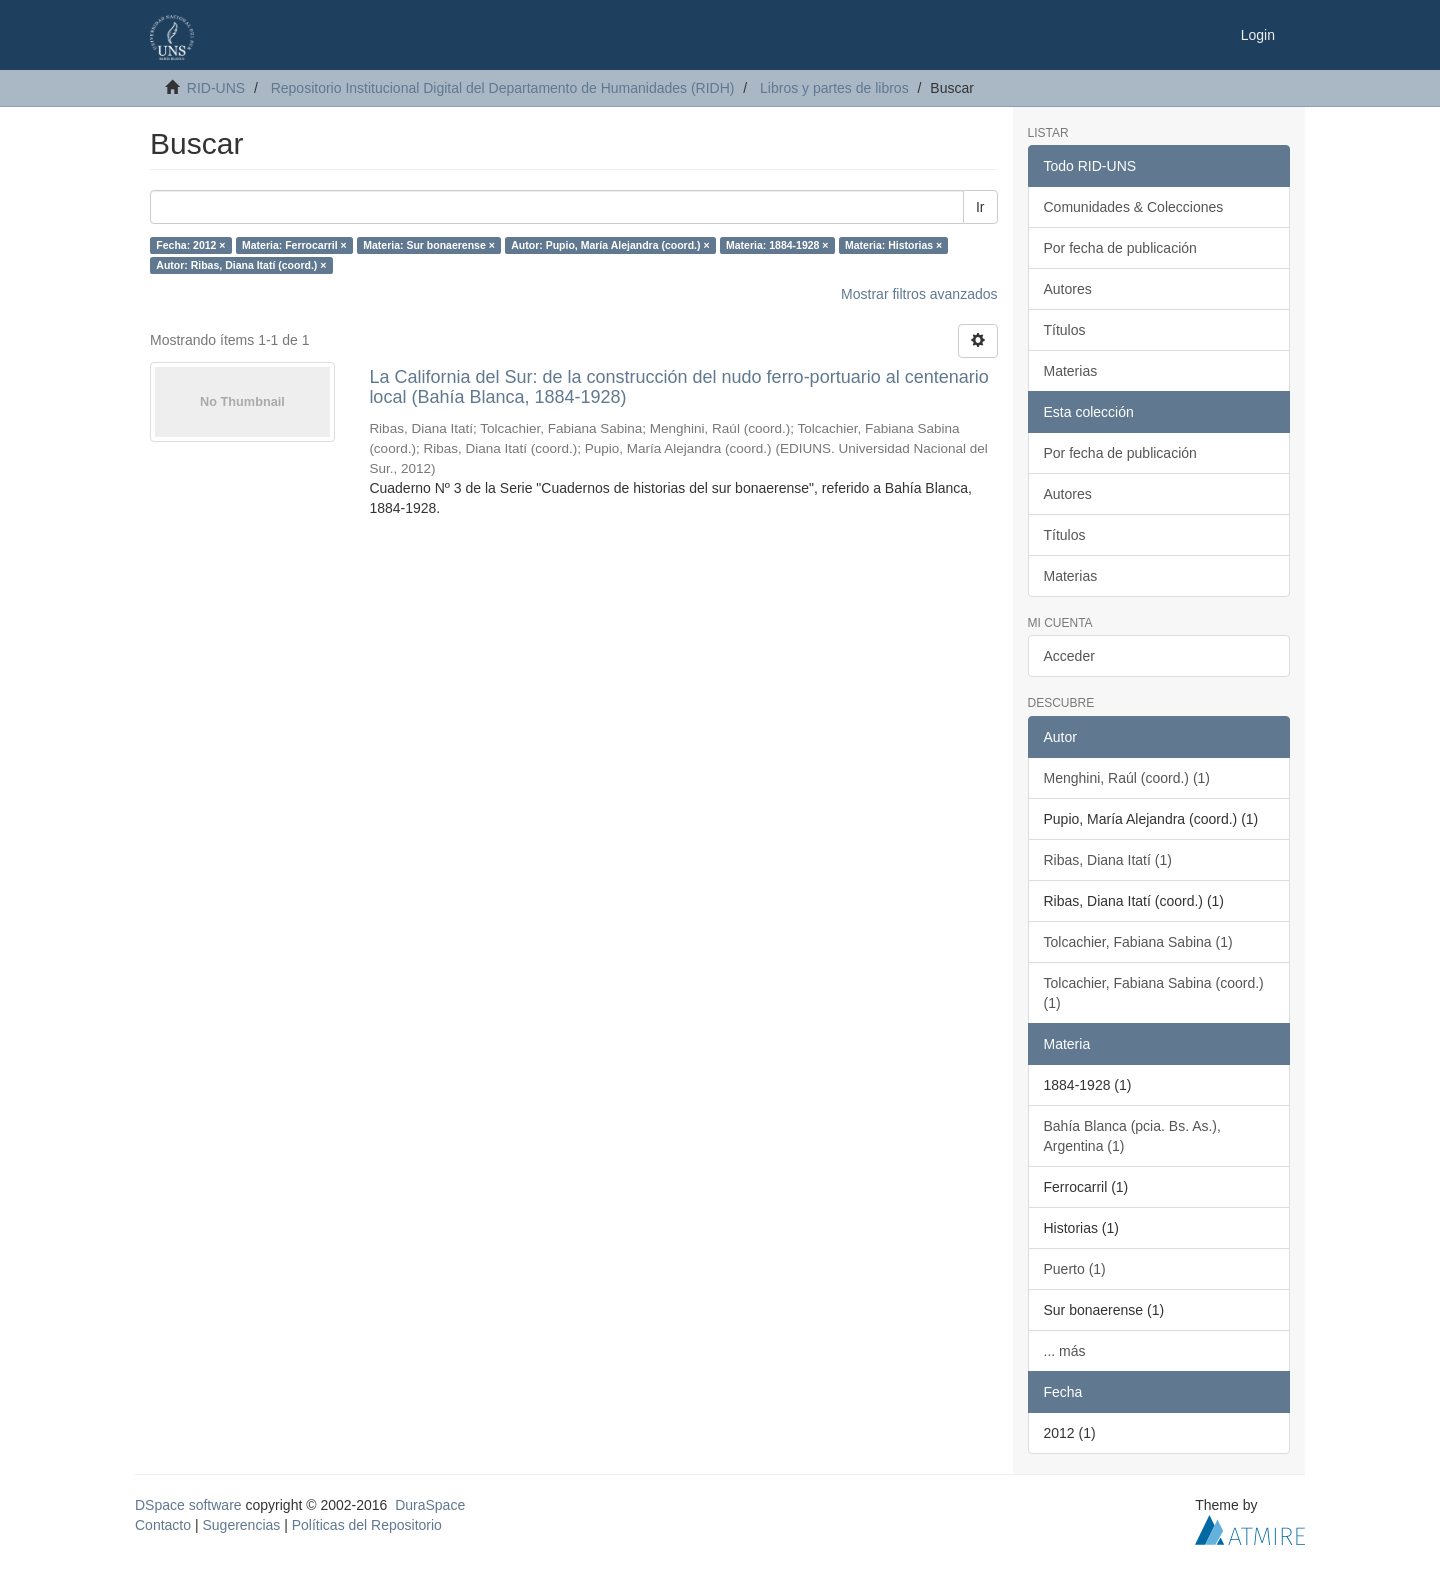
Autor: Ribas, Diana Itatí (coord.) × (241, 265)
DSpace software (188, 1505)
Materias (1071, 371)
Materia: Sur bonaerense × (429, 245)
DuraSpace (430, 1505)
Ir (980, 207)
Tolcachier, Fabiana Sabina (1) (1138, 942)
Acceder (1069, 656)
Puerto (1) (1075, 1269)
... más (1065, 1351)
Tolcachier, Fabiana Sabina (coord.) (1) (1154, 993)
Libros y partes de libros (834, 88)
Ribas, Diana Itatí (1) (1108, 860)
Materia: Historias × (893, 245)
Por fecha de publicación (1120, 248)
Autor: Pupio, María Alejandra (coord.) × (610, 245)
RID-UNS (216, 88)
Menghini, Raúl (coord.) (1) (1127, 778)
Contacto (163, 1525)
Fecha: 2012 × (190, 245)
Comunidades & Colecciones (1134, 207)
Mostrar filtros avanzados (919, 294)
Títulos (1065, 330)
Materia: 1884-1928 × (777, 245)
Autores (1068, 289)
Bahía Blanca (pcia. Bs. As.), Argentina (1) (1132, 1136)
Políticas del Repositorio (367, 1525)
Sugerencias (241, 1525)
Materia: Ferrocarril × (294, 245)
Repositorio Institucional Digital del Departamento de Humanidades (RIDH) (503, 88)
